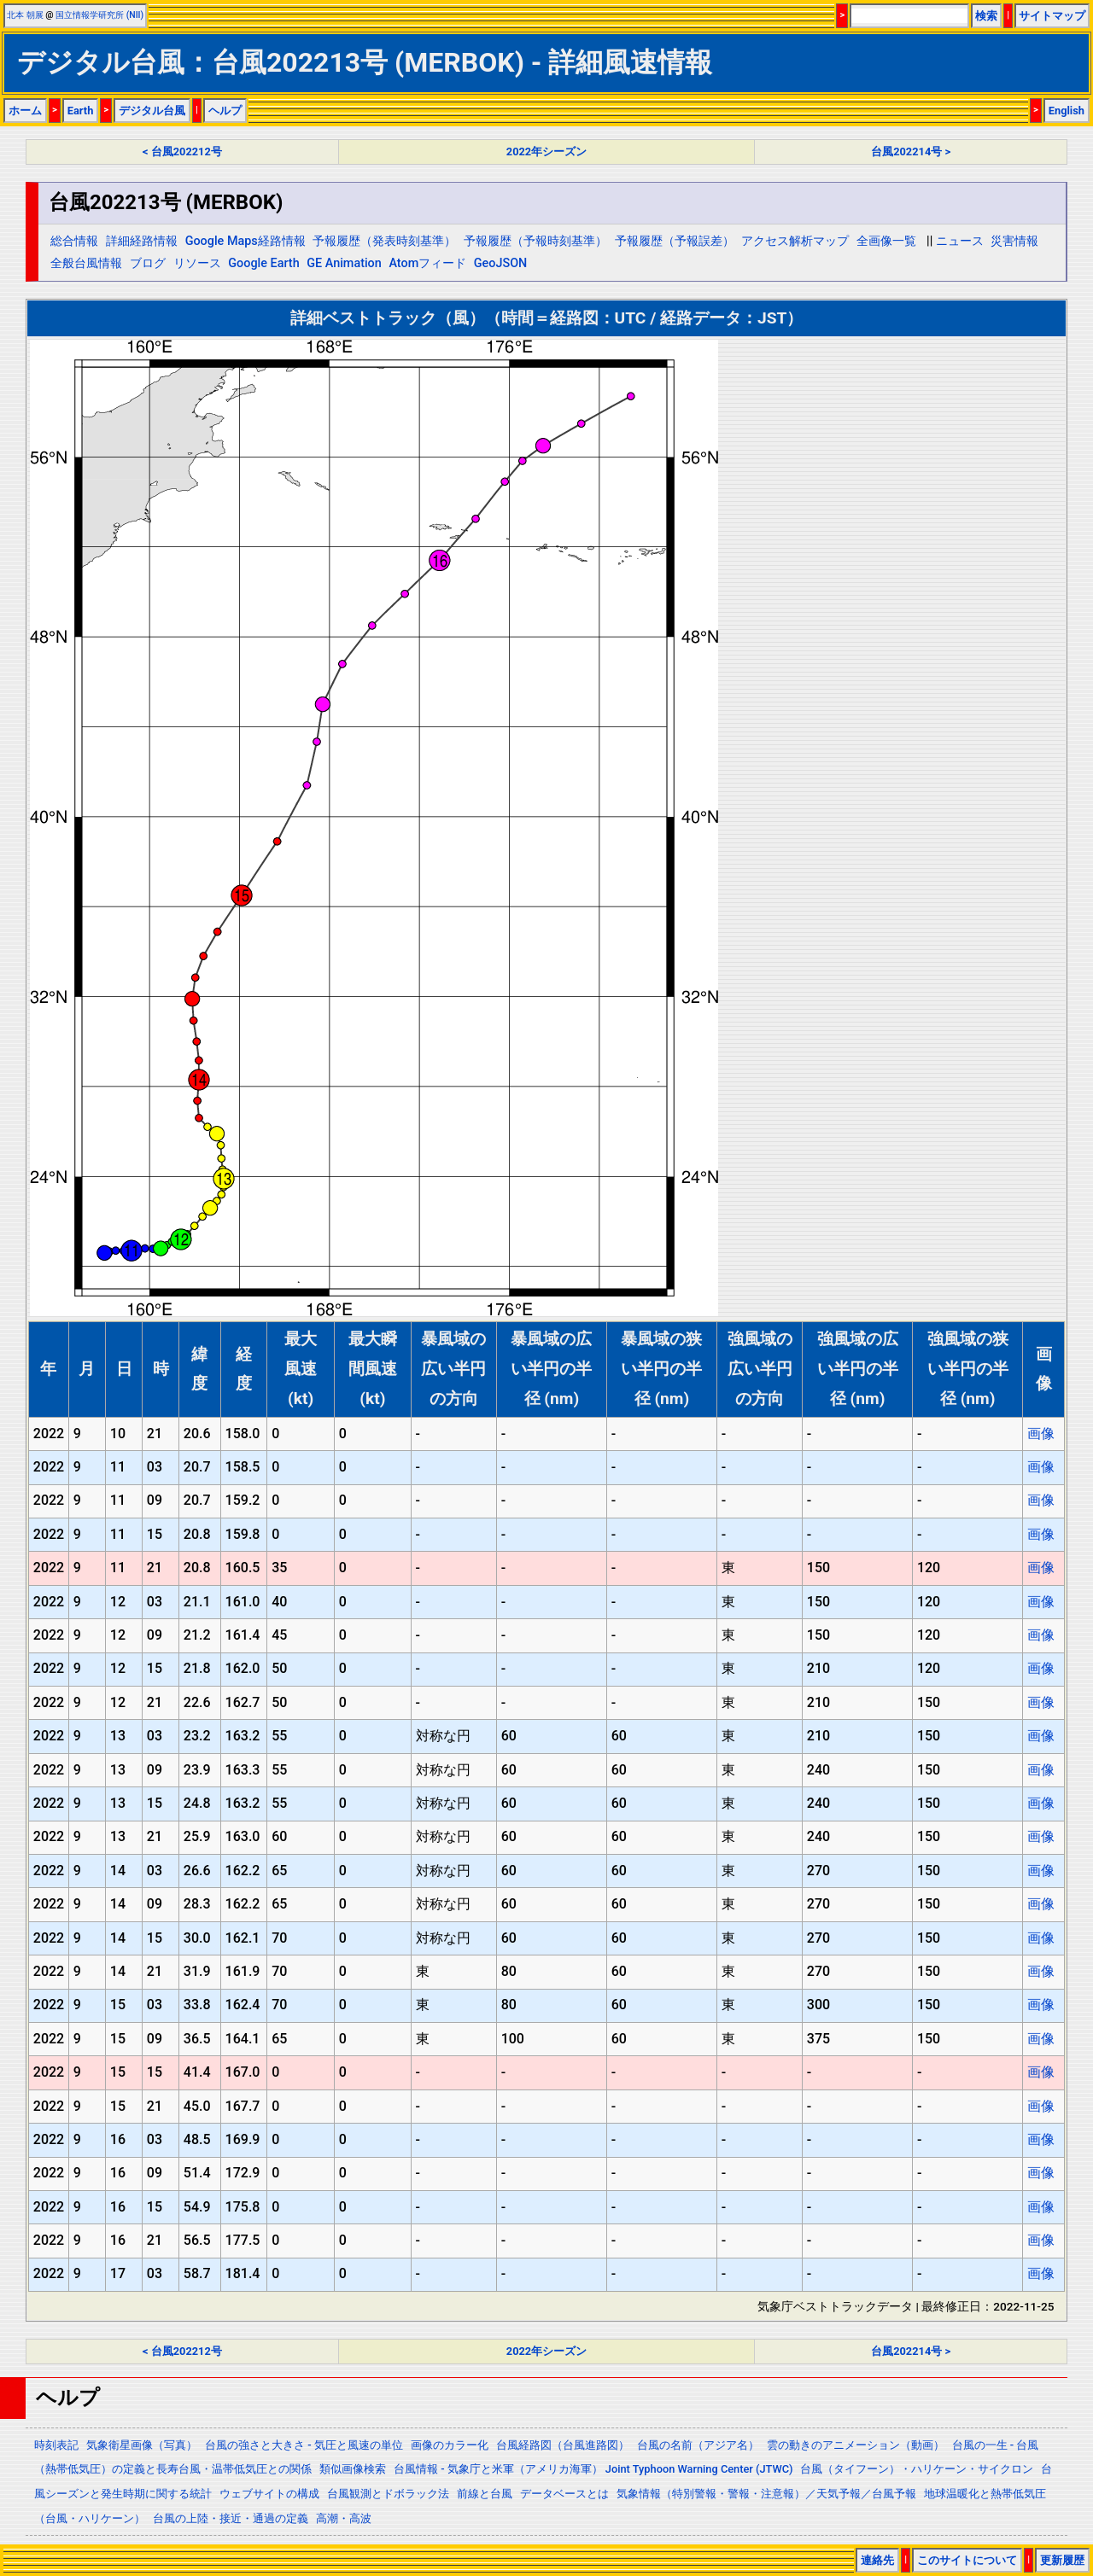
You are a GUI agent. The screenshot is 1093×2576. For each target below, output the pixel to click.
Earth (80, 110)
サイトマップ (1052, 15)
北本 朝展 (25, 14)
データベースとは (564, 2493)
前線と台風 (484, 2493)
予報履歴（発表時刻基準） (384, 241)
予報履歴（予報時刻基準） (535, 241)
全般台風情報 (86, 263)
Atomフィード (427, 263)
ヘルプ (225, 110)
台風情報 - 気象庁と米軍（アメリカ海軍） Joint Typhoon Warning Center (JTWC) (593, 2468)
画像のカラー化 (449, 2445)
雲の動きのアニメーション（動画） (855, 2445)
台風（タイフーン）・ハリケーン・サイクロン (916, 2468)
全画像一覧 (886, 241)
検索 (986, 15)
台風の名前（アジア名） (698, 2445)
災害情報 (1014, 241)
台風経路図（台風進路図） (562, 2445)
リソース (197, 263)
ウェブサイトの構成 (269, 2493)
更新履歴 (1062, 2560)
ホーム (25, 110)
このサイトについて (967, 2560)
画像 (1041, 1433)
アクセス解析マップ (795, 241)
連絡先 (877, 2560)
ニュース (960, 241)
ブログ (148, 263)
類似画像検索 (352, 2468)
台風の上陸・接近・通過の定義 (230, 2518)
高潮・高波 (343, 2518)
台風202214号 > (910, 151)
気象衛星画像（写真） (141, 2445)
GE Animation (344, 263)
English (1066, 110)
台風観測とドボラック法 (388, 2493)
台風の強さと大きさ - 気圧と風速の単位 (304, 2445)
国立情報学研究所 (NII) (99, 14)
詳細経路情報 (142, 241)
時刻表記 (56, 2445)
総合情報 (74, 241)
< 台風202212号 (182, 151)
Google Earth (263, 263)
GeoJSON (501, 263)
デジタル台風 (152, 110)
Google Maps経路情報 (245, 241)
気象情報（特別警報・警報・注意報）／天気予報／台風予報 (766, 2493)
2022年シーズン (546, 151)
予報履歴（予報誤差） (674, 241)
